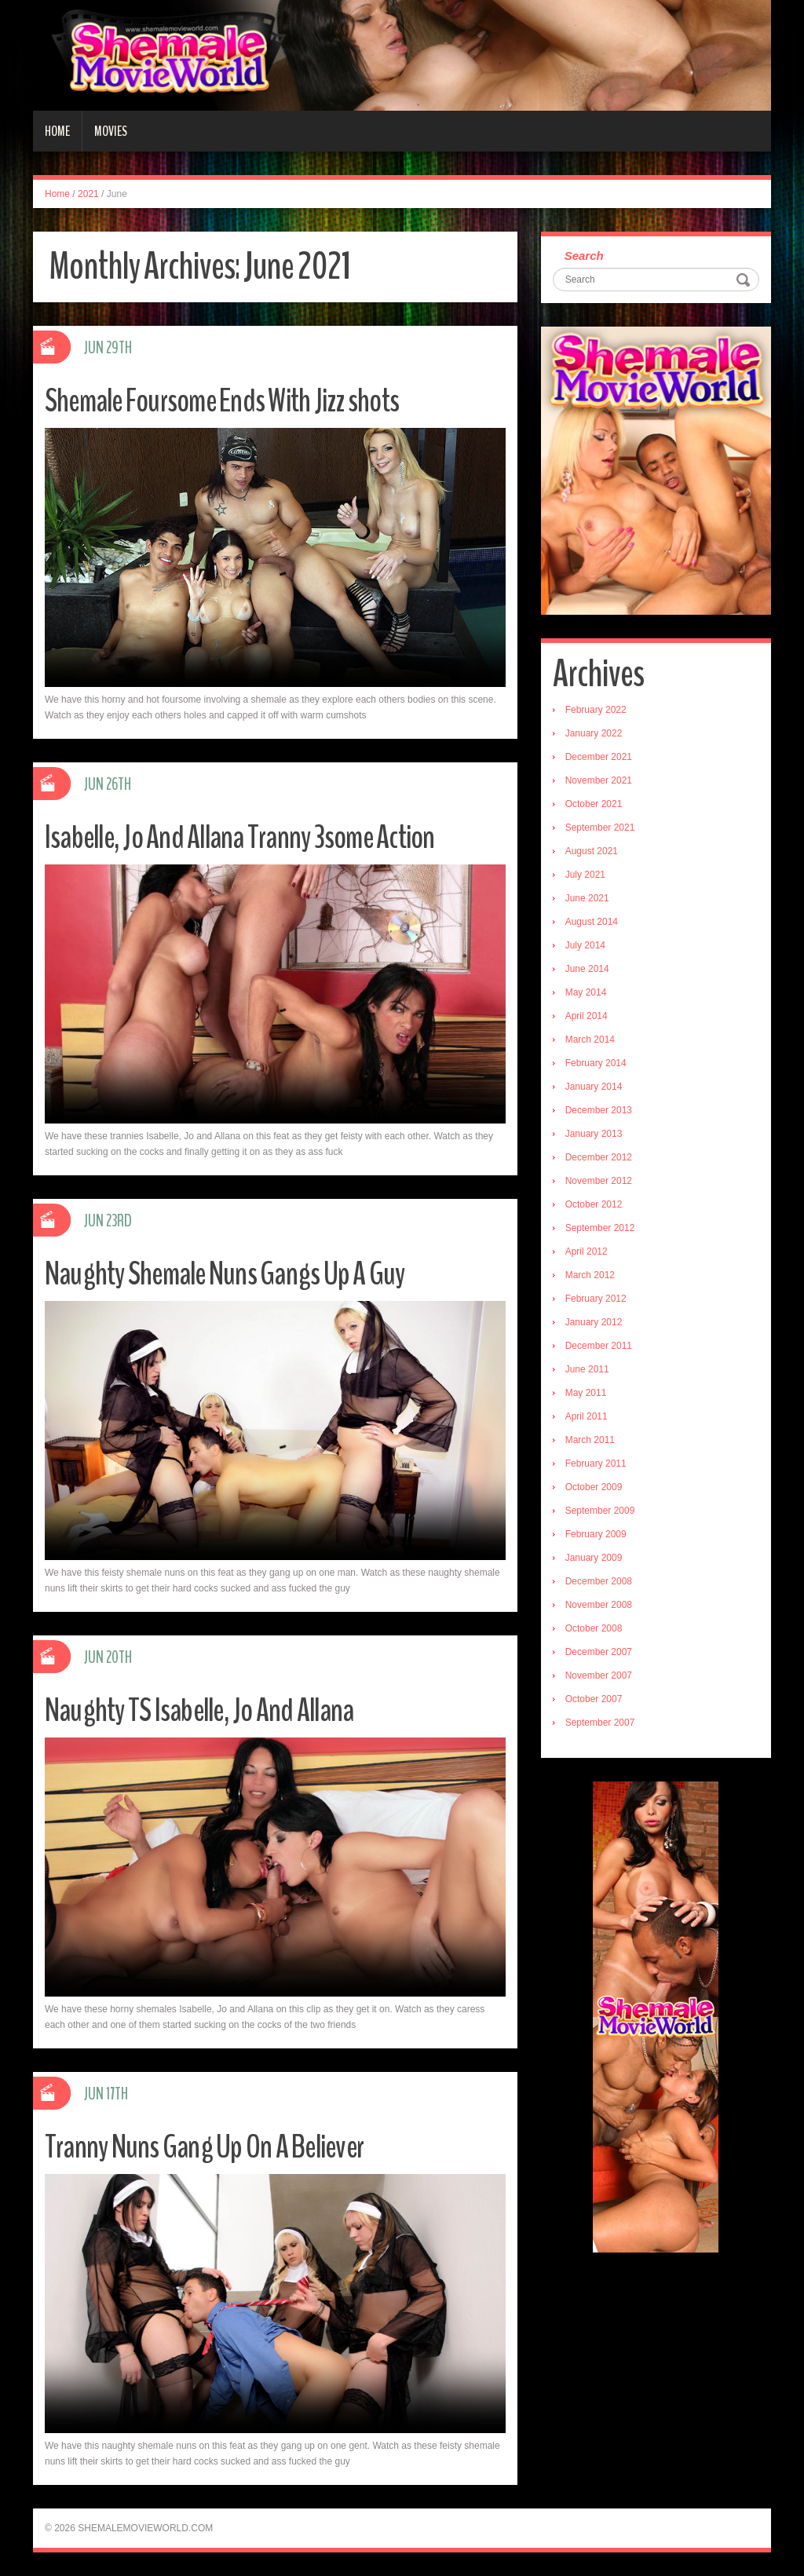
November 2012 (598, 1180)
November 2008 (598, 1604)
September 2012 (600, 1227)
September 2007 (600, 1722)
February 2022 (596, 709)
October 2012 (594, 1204)
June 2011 (587, 1369)
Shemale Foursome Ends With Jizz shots (237, 400)
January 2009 (594, 1557)
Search (584, 255)
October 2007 (594, 1699)
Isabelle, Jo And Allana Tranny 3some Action (257, 836)
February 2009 (596, 1534)
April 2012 (586, 1251)
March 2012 (590, 1275)
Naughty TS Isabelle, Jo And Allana (213, 1710)
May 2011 (586, 1392)
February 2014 (596, 1063)
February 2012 (596, 1298)
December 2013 (598, 1110)
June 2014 (587, 968)
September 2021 (600, 827)
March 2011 (590, 1439)
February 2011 (596, 1463)
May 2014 (586, 992)
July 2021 (585, 874)
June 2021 (587, 898)
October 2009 (594, 1487)
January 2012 (594, 1322)
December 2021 (598, 756)
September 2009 (600, 1510)
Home (57, 131)
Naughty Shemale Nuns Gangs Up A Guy (241, 1273)
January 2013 (594, 1133)
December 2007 (598, 1651)
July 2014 (585, 945)
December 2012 (598, 1157)
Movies (110, 131)
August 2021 (591, 851)
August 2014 (591, 921)
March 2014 (590, 1039)
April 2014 (586, 1015)
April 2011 (586, 1416)
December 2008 (598, 1581)
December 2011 (598, 1345)
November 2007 (598, 1675)
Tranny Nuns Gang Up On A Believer (219, 2146)
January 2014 (594, 1086)
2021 (88, 193)
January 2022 (594, 733)
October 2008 (594, 1628)
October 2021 (594, 803)
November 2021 (598, 780)
